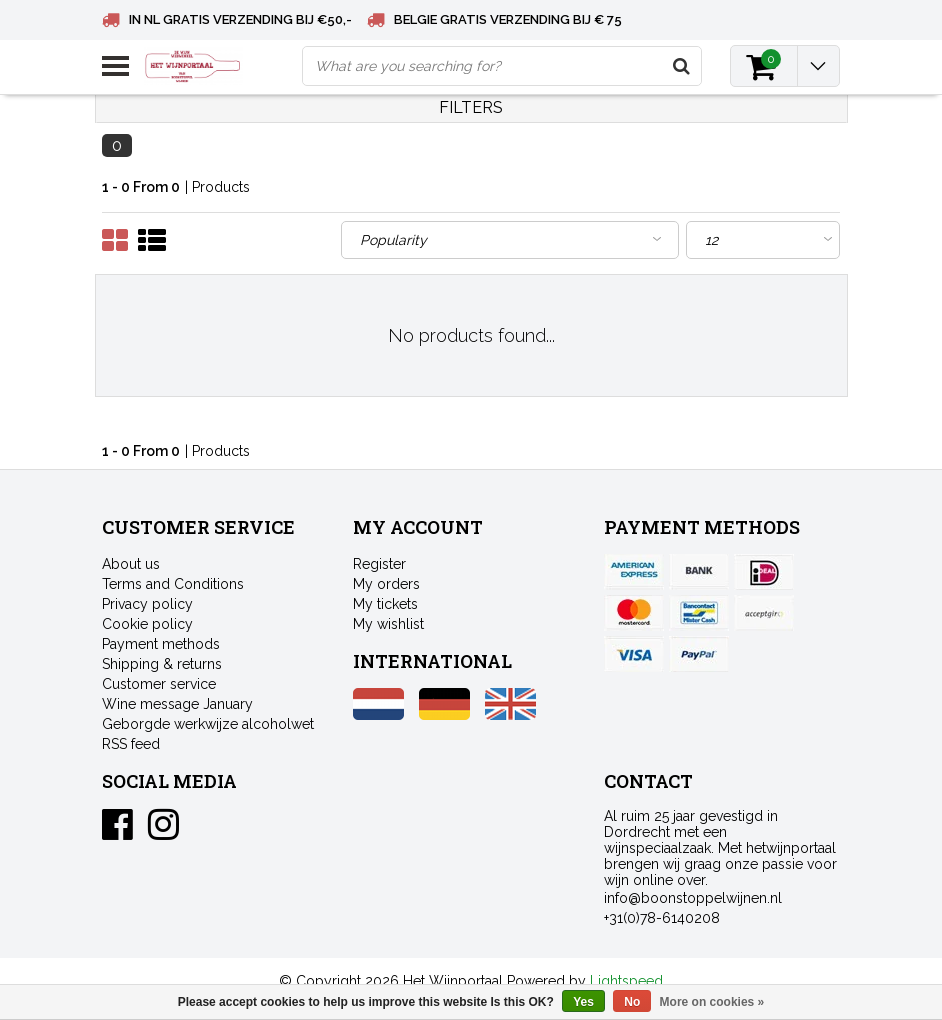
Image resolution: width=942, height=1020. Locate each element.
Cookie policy (147, 624)
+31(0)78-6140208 (662, 918)
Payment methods (161, 644)
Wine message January (177, 704)
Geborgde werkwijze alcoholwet (208, 724)
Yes (583, 1002)
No (632, 1002)
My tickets (385, 604)
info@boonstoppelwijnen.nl (693, 898)
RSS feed (131, 744)
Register (379, 564)
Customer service (159, 684)
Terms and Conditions (173, 584)
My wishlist (388, 624)
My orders (386, 584)
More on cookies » (712, 1002)
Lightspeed (626, 981)
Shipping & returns (162, 664)
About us (131, 564)
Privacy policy (147, 604)
